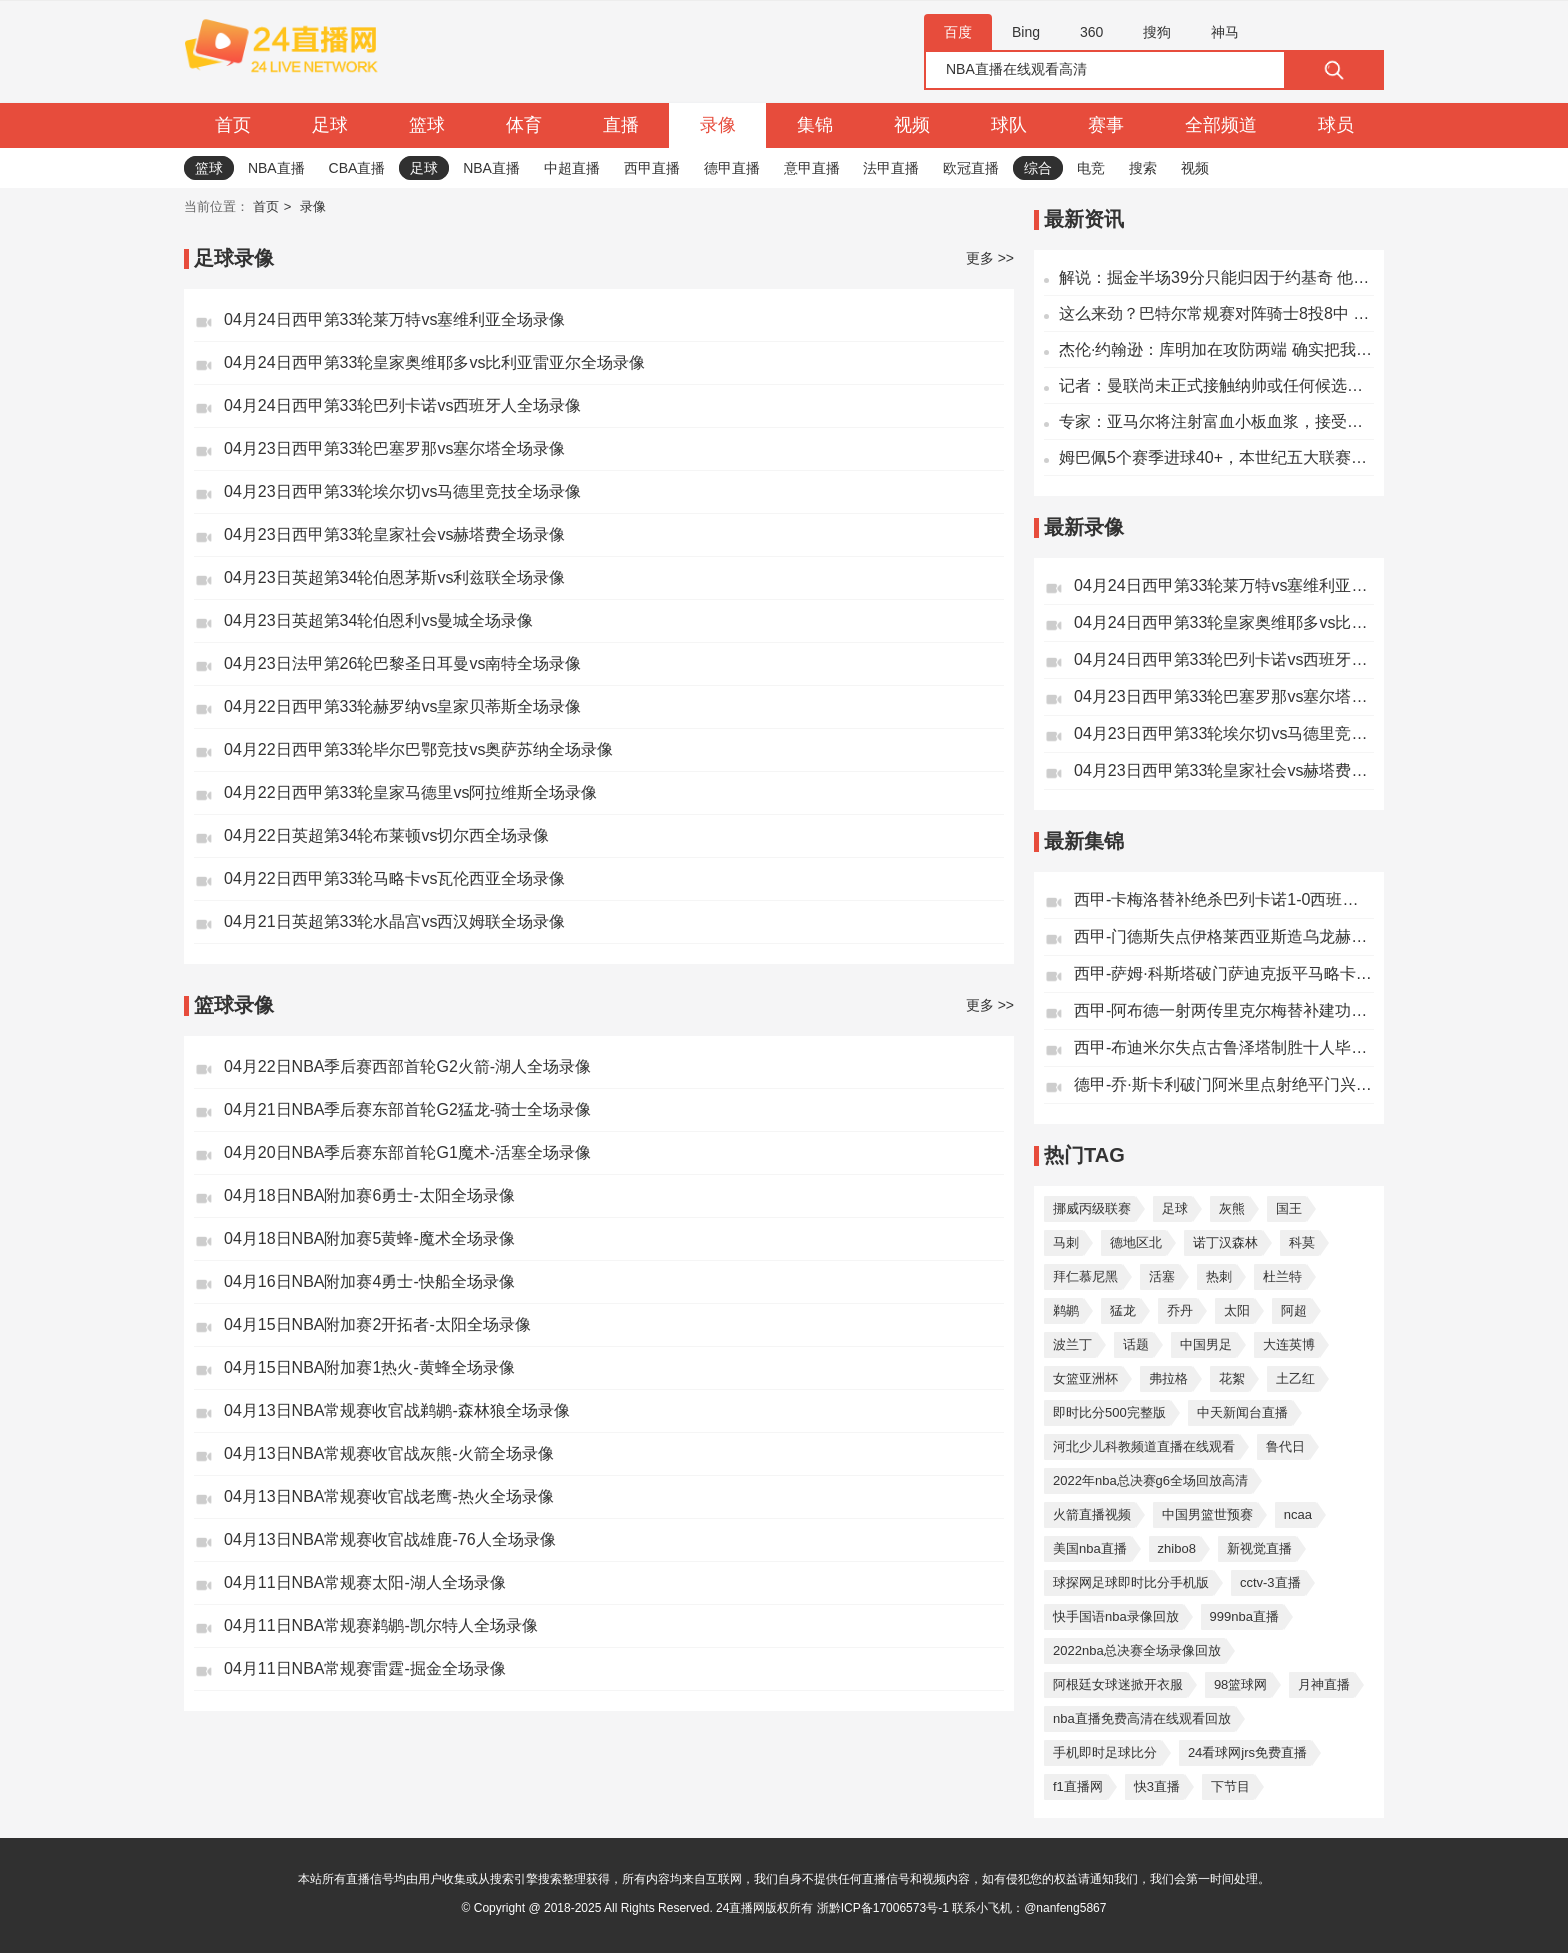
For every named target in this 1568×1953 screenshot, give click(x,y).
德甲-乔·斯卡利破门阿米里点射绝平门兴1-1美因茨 (1224, 1084)
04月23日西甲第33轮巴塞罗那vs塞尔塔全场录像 (394, 448)
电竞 (1091, 168)
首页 (233, 125)
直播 (621, 125)
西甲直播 (652, 168)
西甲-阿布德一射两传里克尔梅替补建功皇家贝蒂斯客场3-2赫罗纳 (1224, 1010)
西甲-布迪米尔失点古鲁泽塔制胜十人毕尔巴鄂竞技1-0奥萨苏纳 (1224, 1047)
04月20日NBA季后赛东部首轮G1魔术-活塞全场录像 (407, 1152)
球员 (1336, 125)
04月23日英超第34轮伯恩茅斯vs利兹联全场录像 (394, 577)
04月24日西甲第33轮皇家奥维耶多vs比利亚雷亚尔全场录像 (434, 362)
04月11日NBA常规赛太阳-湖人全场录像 (365, 1582)
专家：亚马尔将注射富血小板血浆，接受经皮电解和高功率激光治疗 (1216, 421)
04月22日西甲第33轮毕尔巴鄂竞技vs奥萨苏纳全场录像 (418, 749)
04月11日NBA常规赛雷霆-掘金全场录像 (365, 1668)
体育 (524, 125)
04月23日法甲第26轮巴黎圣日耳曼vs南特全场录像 (402, 663)
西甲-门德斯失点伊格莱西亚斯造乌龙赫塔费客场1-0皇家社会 (1224, 936)
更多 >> (990, 258)
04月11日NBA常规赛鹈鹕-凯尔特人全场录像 (381, 1625)
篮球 (427, 125)
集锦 (815, 125)
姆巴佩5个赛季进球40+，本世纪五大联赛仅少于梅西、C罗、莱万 (1216, 457)
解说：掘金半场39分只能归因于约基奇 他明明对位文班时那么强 (1216, 277)
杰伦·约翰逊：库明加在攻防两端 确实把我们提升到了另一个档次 (1216, 349)
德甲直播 (732, 168)
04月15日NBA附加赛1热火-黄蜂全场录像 (369, 1367)
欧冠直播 (971, 168)
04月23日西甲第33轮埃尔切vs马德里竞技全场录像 (402, 491)
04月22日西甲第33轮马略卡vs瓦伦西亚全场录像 (394, 878)
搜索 (1143, 168)
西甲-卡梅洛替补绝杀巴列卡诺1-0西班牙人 (1224, 899)
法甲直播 (891, 168)
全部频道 (1221, 125)
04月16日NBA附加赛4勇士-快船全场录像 (369, 1281)
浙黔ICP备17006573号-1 (883, 1908)
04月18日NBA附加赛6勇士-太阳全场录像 (369, 1195)
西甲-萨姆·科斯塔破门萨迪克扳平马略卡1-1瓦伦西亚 (1224, 973)
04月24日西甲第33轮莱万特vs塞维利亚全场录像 (394, 319)
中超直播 (572, 168)
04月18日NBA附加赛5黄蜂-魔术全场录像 (369, 1238)
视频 (912, 125)
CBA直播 (357, 168)
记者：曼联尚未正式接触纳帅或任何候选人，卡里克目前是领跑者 (1216, 385)
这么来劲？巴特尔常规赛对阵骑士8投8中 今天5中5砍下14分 (1216, 313)
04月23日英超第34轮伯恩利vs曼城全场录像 (378, 620)
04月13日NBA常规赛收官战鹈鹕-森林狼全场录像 (397, 1410)
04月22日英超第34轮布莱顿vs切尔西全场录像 (386, 835)
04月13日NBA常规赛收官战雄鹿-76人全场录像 (390, 1539)
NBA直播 (276, 168)
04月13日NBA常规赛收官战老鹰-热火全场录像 (389, 1496)
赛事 (1106, 125)
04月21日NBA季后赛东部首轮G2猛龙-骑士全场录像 (407, 1109)
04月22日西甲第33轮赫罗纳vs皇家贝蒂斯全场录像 (402, 706)
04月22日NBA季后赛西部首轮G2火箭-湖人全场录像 (407, 1066)
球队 (1009, 125)
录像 (718, 125)
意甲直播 (812, 168)
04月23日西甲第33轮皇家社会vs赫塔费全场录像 (394, 534)
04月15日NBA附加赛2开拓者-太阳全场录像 (377, 1324)
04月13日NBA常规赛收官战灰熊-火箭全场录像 (389, 1453)
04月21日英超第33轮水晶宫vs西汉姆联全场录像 (394, 921)
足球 (330, 125)
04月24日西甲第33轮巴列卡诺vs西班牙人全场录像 (402, 405)
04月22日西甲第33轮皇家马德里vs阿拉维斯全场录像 (410, 792)
